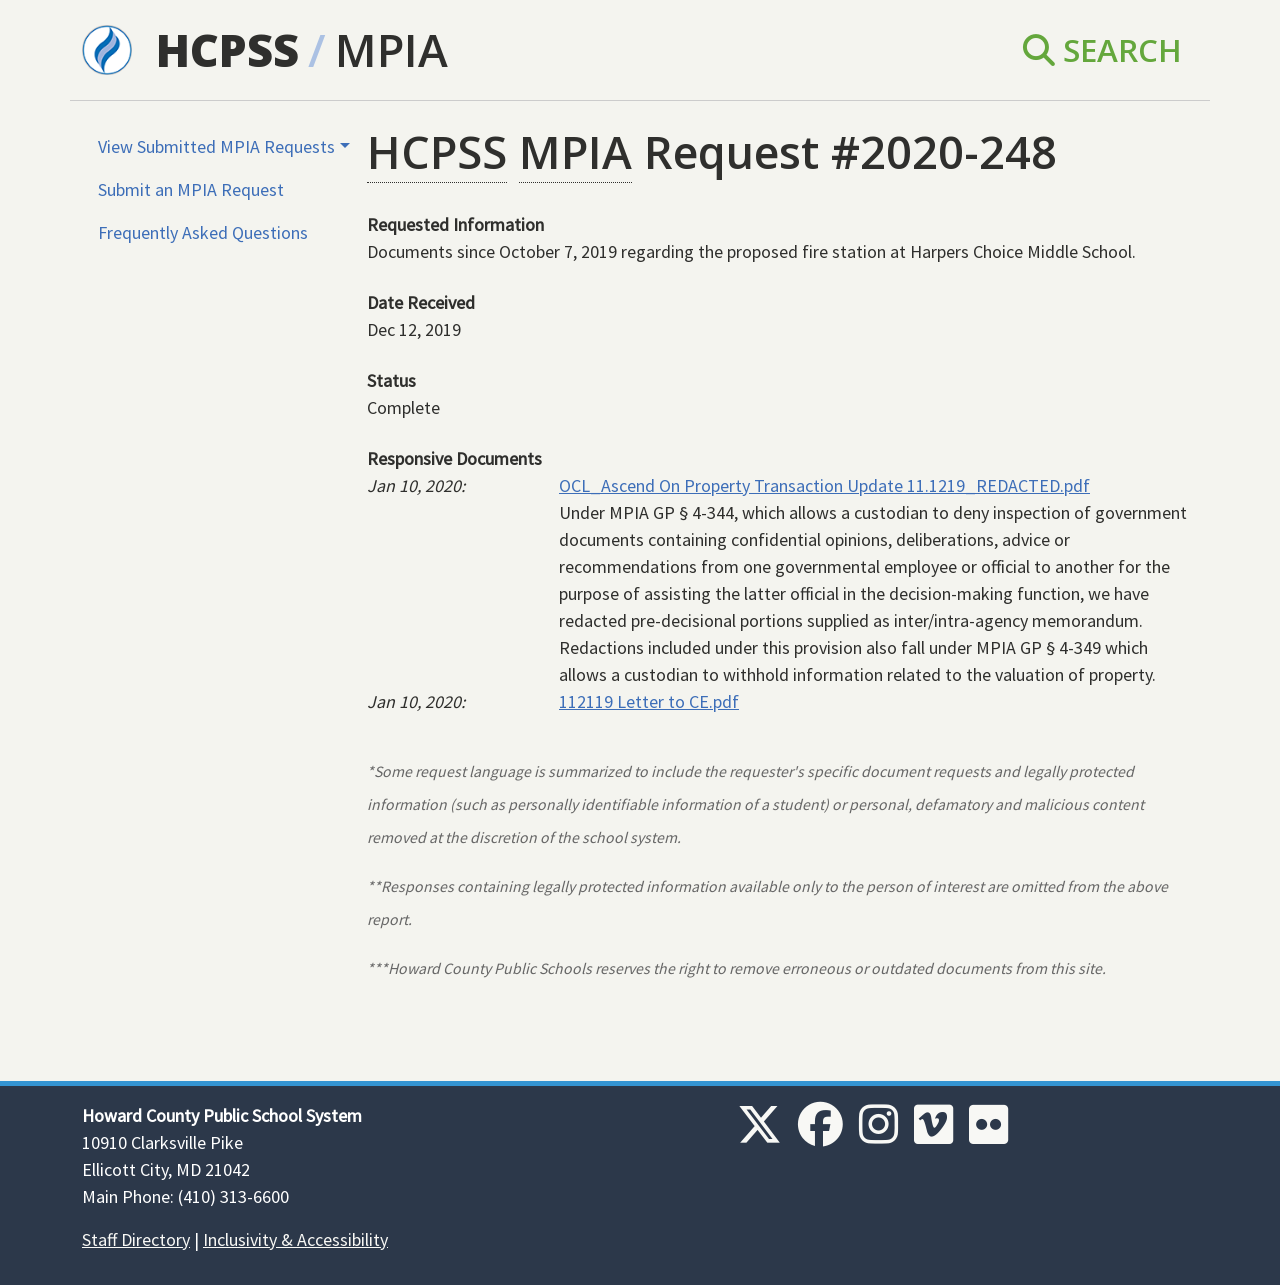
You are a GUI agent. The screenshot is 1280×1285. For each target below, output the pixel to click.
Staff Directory (136, 1239)
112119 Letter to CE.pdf (649, 701)
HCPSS (227, 49)
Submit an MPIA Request (191, 189)
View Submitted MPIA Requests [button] (216, 146)
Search (1102, 49)
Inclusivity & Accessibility (295, 1239)
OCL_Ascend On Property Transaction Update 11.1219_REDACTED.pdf (824, 485)
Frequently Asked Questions (203, 232)
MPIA (391, 49)
